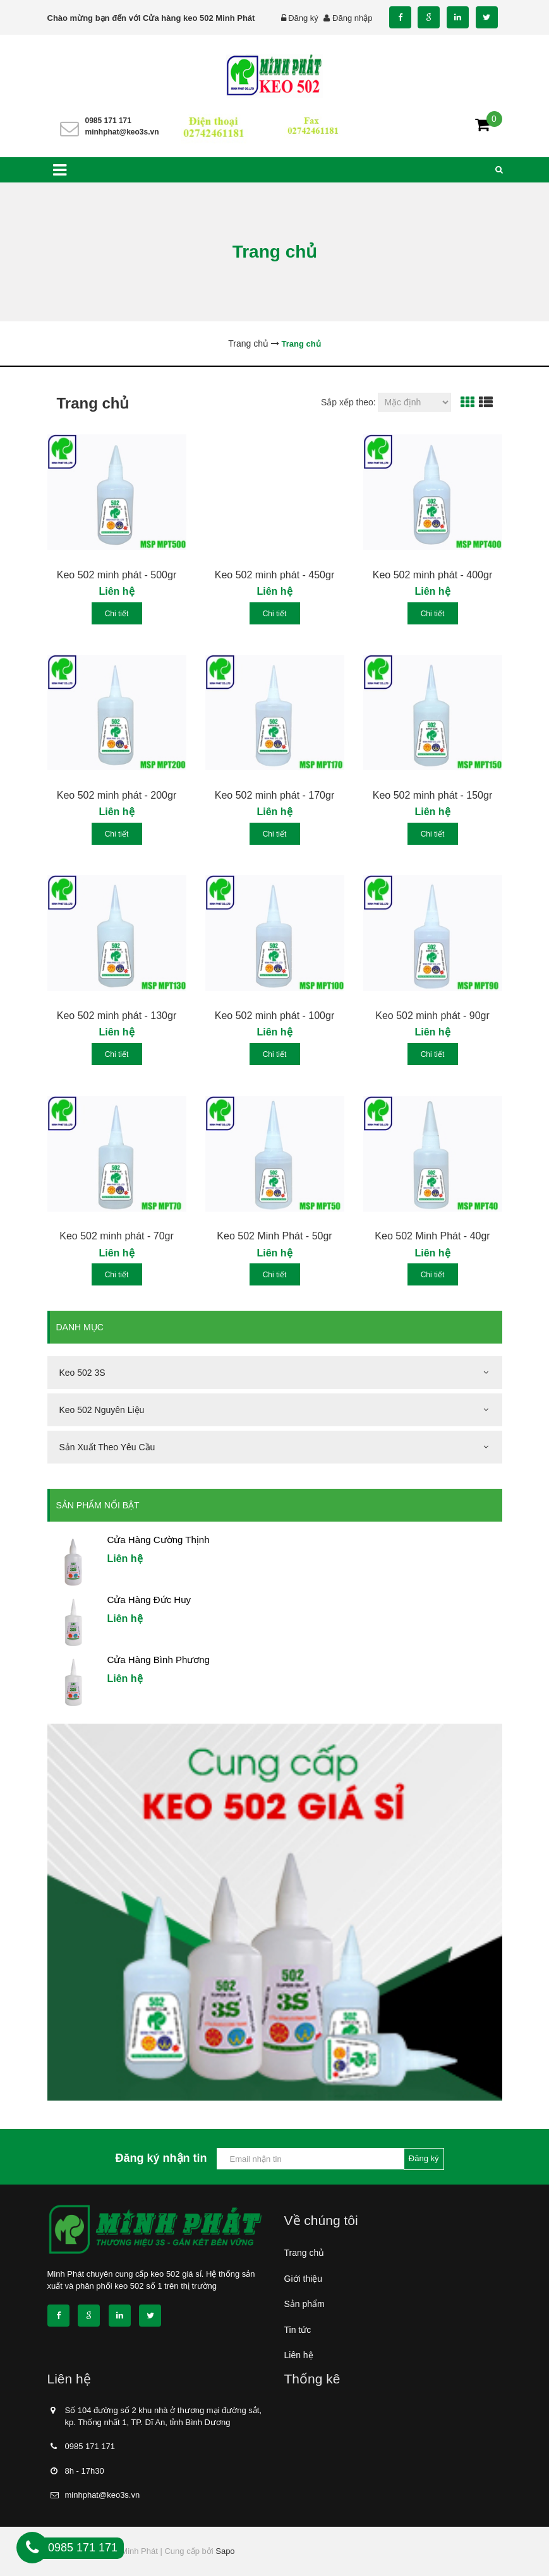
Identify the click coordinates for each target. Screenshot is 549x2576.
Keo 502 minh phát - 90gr (432, 1015)
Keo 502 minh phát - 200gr (116, 795)
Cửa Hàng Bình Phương (158, 1659)
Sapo (224, 2551)
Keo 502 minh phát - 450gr (274, 574)
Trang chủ (304, 2253)
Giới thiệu (303, 2279)
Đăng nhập (352, 18)
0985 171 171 (108, 120)
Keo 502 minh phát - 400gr (432, 574)
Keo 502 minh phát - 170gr (274, 795)
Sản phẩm (304, 2304)
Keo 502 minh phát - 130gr (116, 1015)
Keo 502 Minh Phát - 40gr (432, 1236)
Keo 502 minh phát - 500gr (116, 574)
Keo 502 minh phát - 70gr (116, 1236)
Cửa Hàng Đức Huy (149, 1599)
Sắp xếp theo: (348, 402)
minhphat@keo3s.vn (122, 132)
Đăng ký (303, 18)
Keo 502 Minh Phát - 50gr (274, 1236)
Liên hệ (298, 2355)
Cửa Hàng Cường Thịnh (158, 1539)
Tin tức (297, 2330)
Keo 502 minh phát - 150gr (432, 795)
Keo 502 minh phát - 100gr (274, 1015)
